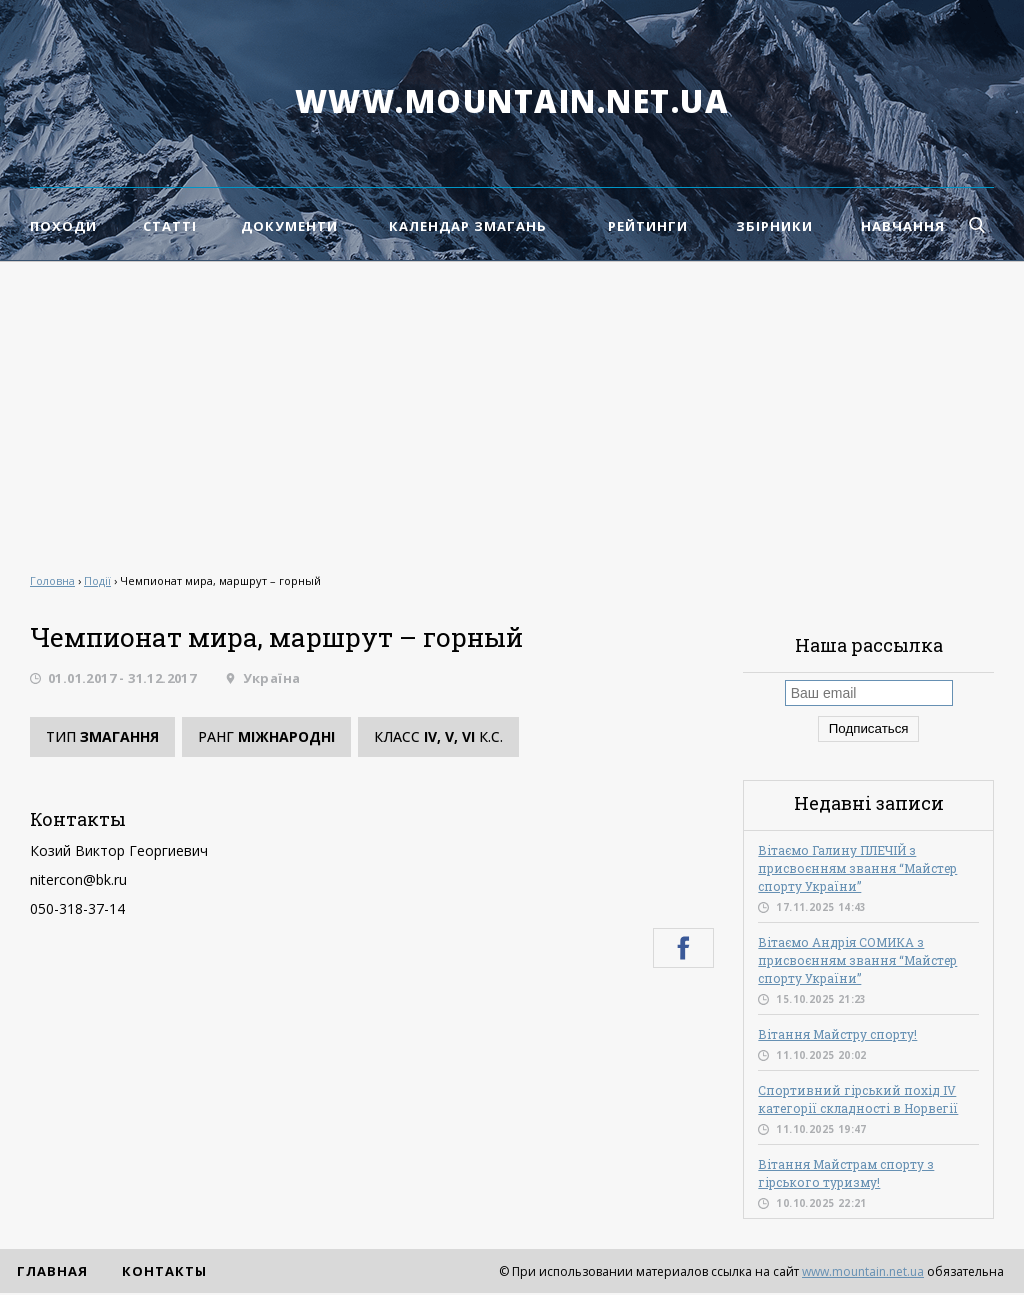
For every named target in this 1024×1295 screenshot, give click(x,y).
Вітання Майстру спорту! (837, 1034)
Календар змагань (468, 226)
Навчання (903, 226)
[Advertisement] (512, 412)
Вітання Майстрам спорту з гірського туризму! (846, 1173)
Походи (63, 226)
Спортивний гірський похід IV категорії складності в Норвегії (858, 1099)
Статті (170, 226)
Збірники (774, 226)
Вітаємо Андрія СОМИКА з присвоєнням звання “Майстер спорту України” (857, 960)
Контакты (164, 1271)
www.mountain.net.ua (512, 101)
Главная (52, 1271)
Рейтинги (648, 226)
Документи (289, 226)
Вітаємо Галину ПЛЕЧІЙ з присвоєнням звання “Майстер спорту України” (857, 868)
